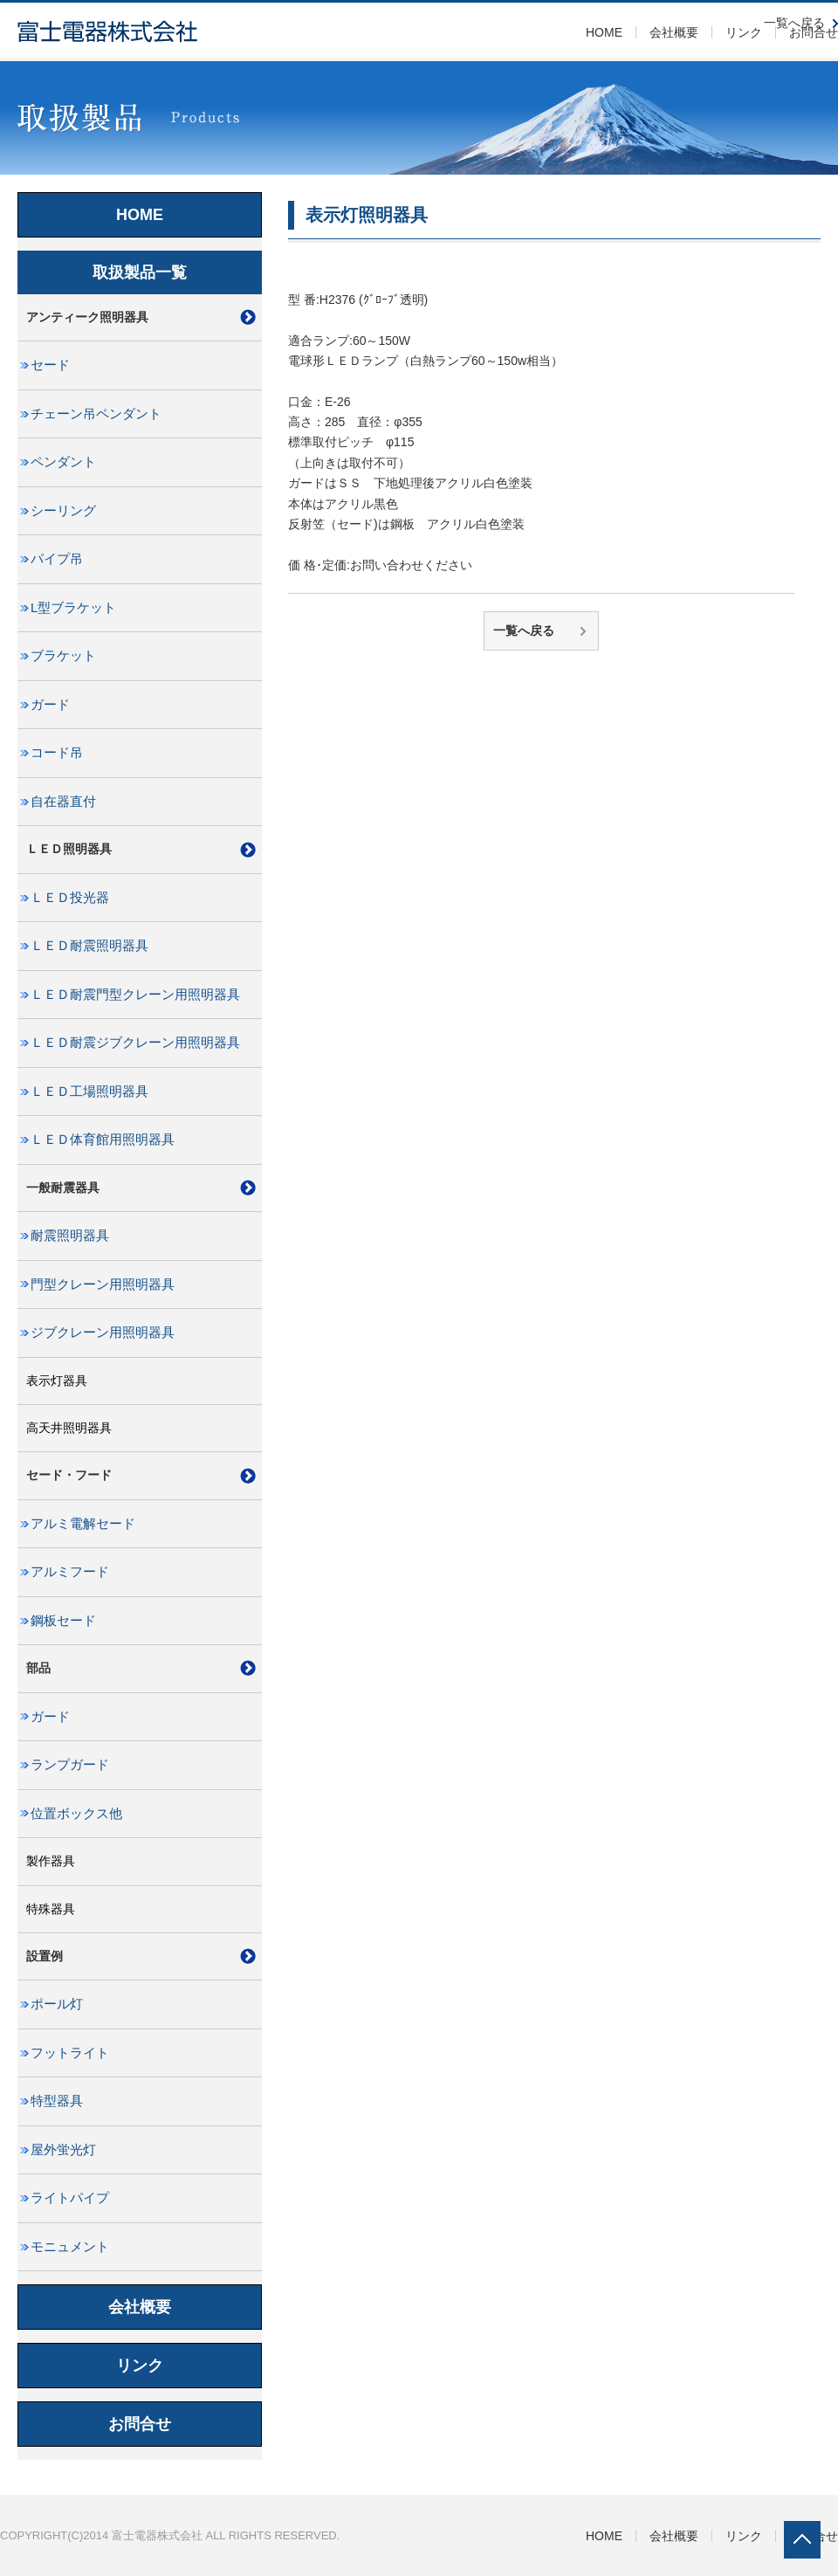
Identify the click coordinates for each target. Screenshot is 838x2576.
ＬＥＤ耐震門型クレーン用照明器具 (135, 995)
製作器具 (50, 1861)
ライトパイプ (70, 2198)
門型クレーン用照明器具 (103, 1284)
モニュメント (70, 2247)
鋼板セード (63, 1621)
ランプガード (70, 1765)
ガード (50, 705)
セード (50, 365)
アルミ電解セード (83, 1524)
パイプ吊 (57, 559)
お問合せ (139, 2424)
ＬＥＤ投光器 (70, 898)
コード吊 (57, 753)
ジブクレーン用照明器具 (103, 1333)
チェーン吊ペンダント (96, 414)
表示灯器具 (56, 1381)
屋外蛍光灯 (63, 2150)
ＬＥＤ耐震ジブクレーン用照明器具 (135, 1043)
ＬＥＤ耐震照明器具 (89, 946)
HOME (604, 32)
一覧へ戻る (523, 630)
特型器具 (57, 2101)
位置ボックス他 (76, 1814)
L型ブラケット (73, 608)
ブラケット (63, 656)
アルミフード (70, 1572)
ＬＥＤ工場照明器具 (89, 1092)
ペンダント (63, 462)
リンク (743, 32)
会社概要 (673, 32)
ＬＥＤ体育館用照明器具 (103, 1140)
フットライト (70, 2053)
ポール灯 (57, 2004)
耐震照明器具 (70, 1236)
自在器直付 (63, 802)
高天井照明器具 (69, 1428)
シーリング (63, 511)
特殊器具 (50, 1909)
